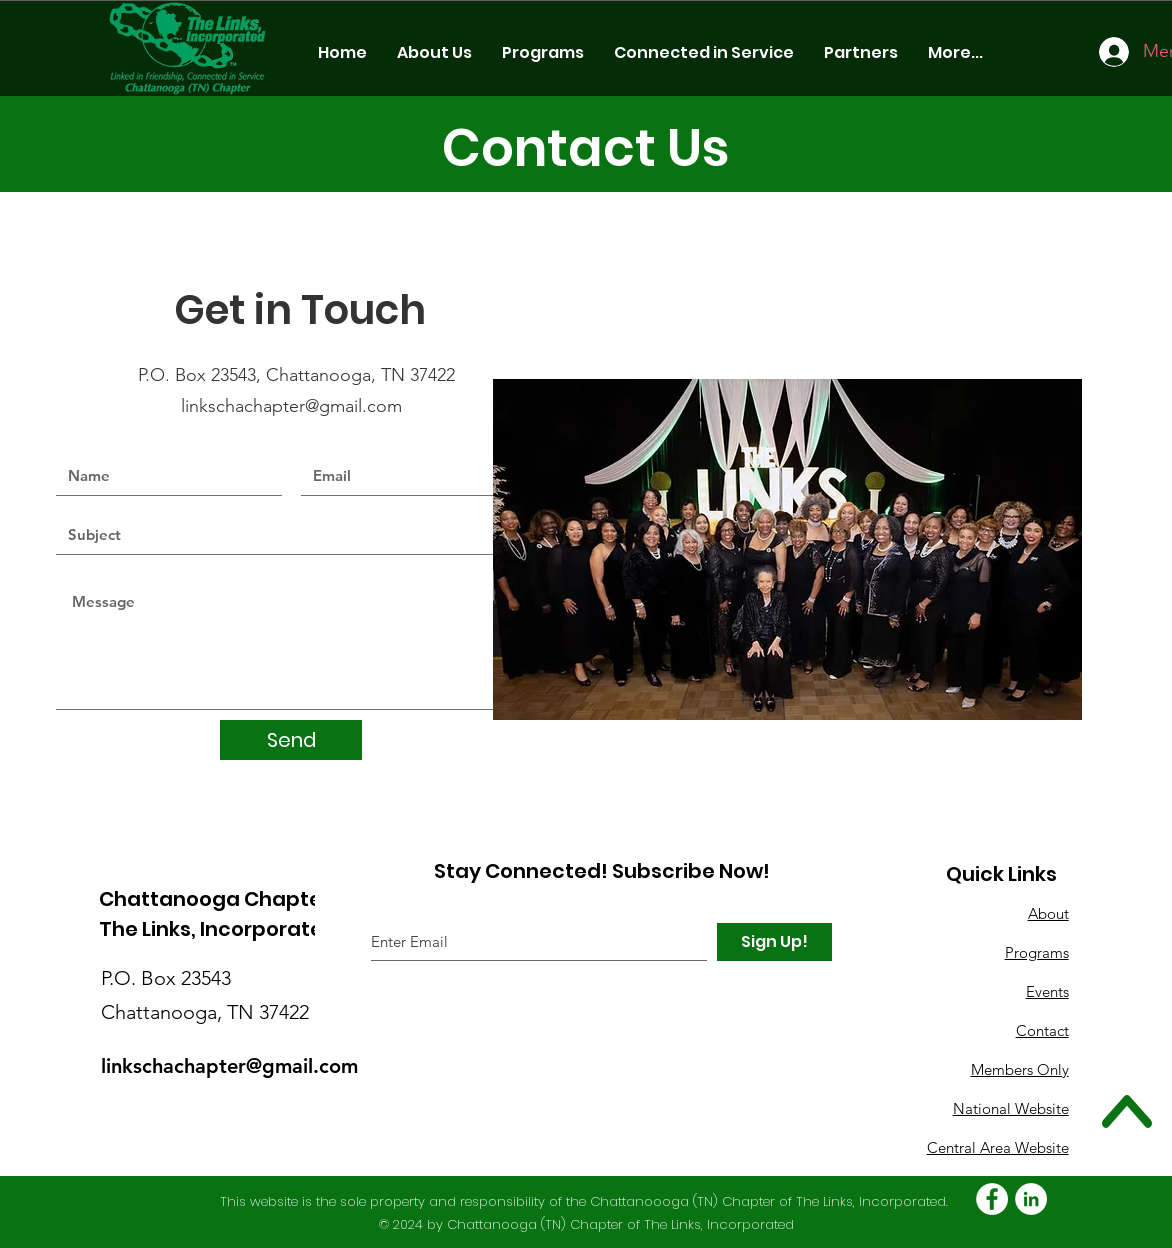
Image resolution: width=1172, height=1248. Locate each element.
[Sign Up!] (774, 942)
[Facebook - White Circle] (992, 1199)
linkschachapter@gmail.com (294, 406)
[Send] (291, 740)
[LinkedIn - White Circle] (1031, 1199)
